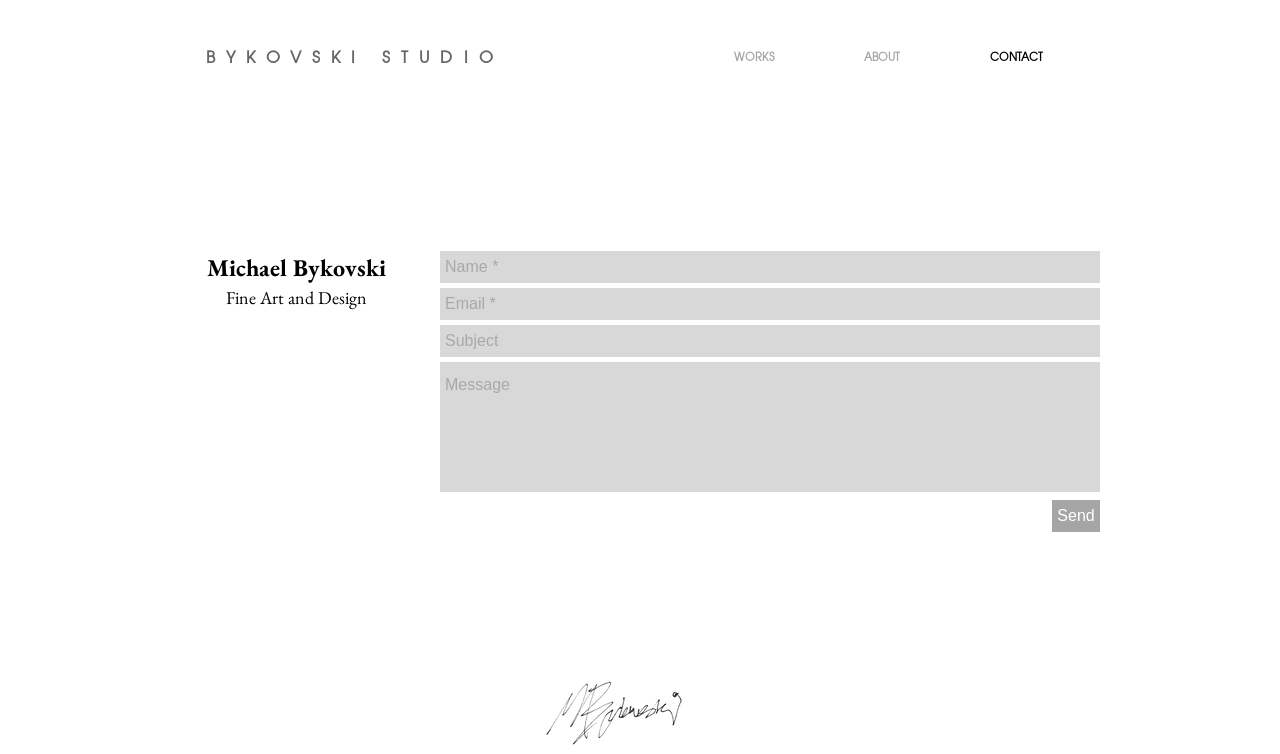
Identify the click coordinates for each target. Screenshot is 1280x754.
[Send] (1076, 516)
